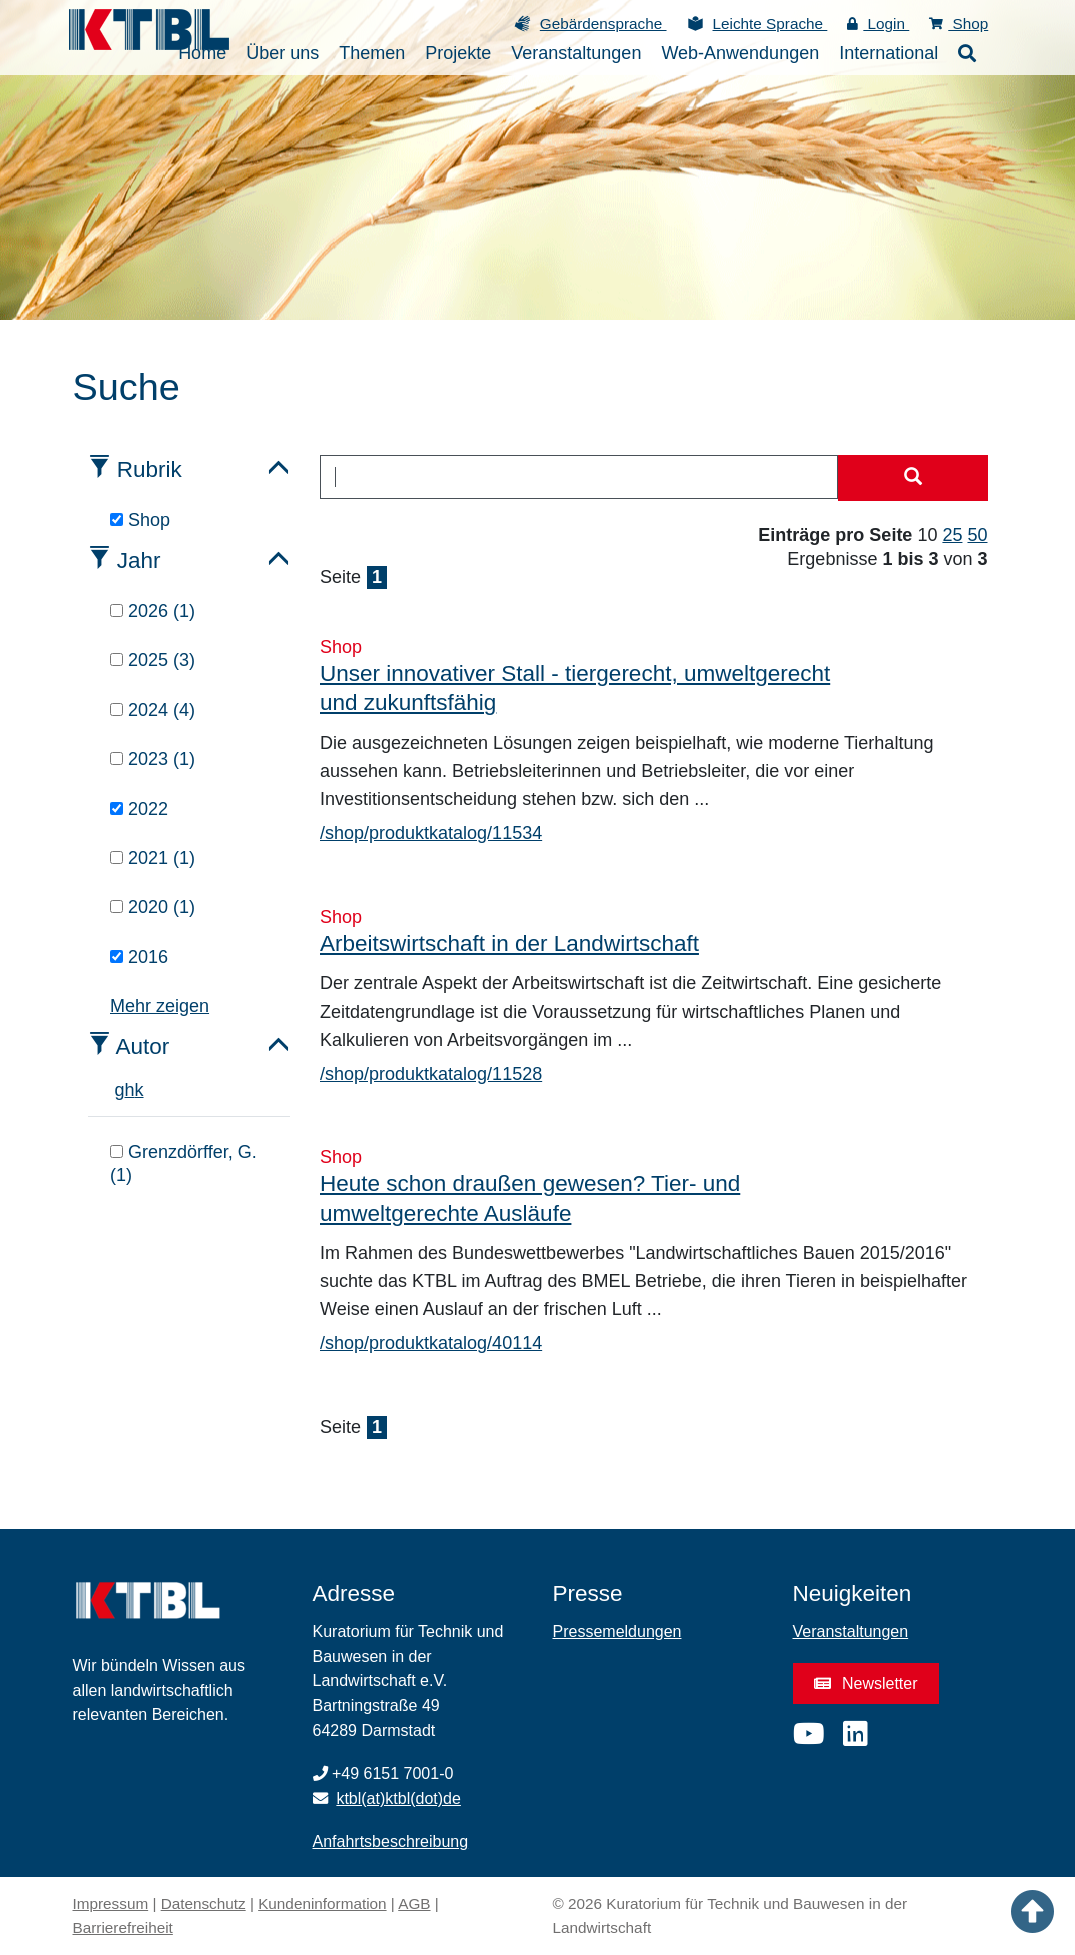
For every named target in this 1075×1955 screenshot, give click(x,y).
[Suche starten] (913, 478)
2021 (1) (152, 858)
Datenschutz (203, 1903)
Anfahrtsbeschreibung (391, 1841)
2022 (139, 809)
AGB (414, 1903)
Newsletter (866, 1683)
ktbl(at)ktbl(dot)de (398, 1798)
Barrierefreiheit (123, 1927)
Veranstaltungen (851, 1631)
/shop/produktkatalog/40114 (431, 1343)
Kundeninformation (322, 1903)
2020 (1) (152, 907)
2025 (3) (152, 660)
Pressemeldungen (617, 1631)
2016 (139, 957)
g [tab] (120, 1090)
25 (952, 535)
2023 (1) (152, 759)
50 (977, 535)
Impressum (111, 1903)
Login (878, 23)
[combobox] (579, 477)
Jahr (139, 560)
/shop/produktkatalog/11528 (431, 1074)
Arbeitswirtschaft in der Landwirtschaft (509, 943)
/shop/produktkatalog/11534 (431, 833)
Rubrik (149, 469)
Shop (958, 23)
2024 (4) (152, 710)
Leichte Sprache (770, 23)
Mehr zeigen (159, 1006)
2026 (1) (152, 611)
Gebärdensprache (603, 23)
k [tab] (139, 1090)
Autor (143, 1046)
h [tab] (130, 1090)
